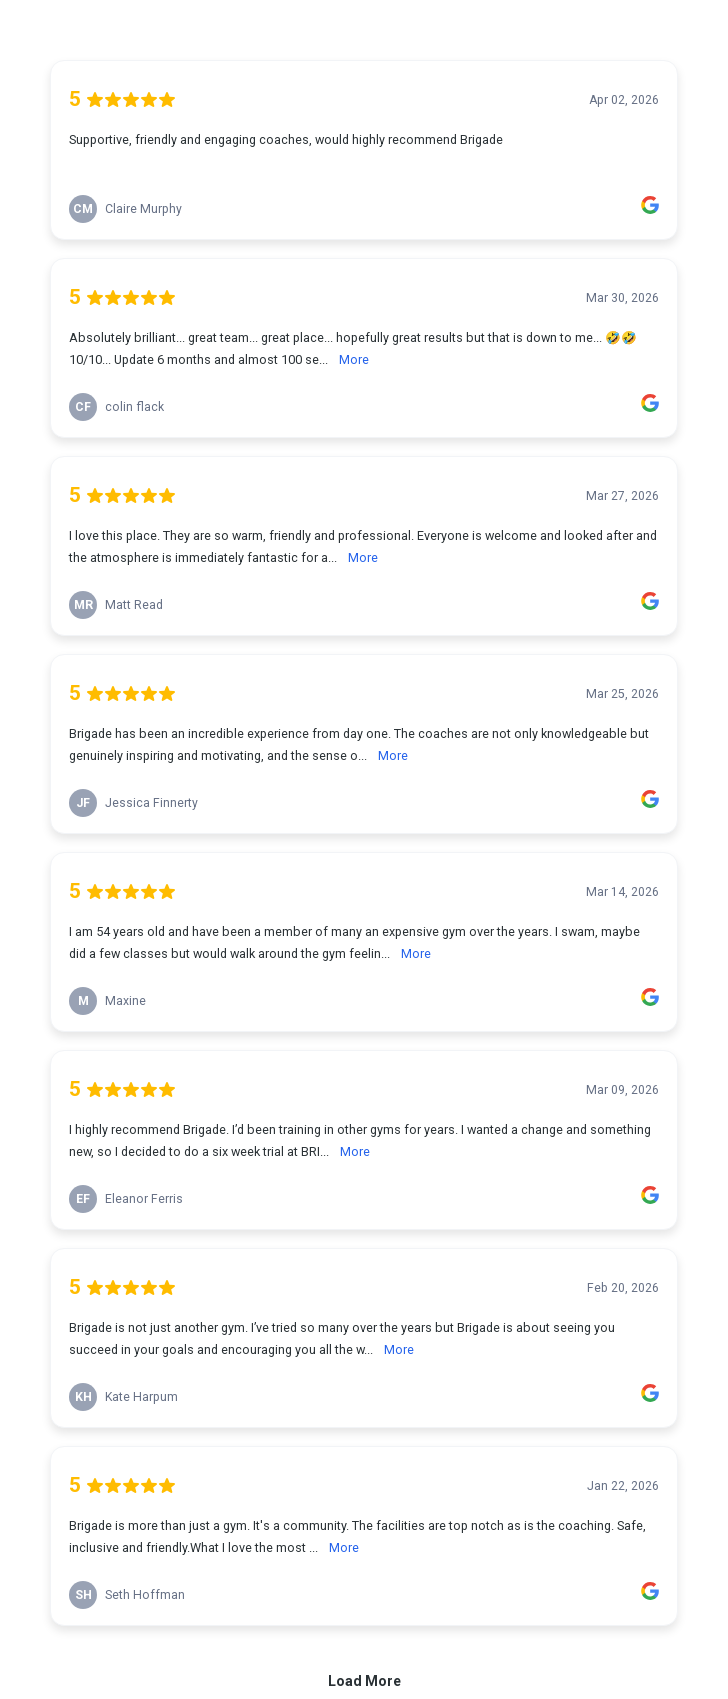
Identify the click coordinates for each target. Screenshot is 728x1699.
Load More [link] (364, 1681)
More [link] (354, 359)
